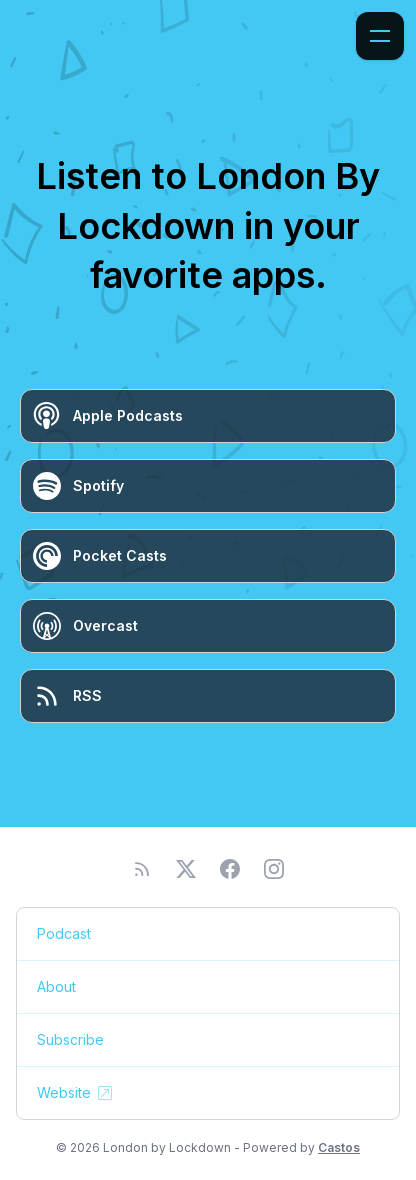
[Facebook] (230, 869)
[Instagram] (274, 869)
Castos (339, 1147)
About (56, 986)
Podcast (64, 933)
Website (76, 1093)
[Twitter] (186, 869)
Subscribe (70, 1039)
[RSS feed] (142, 869)
